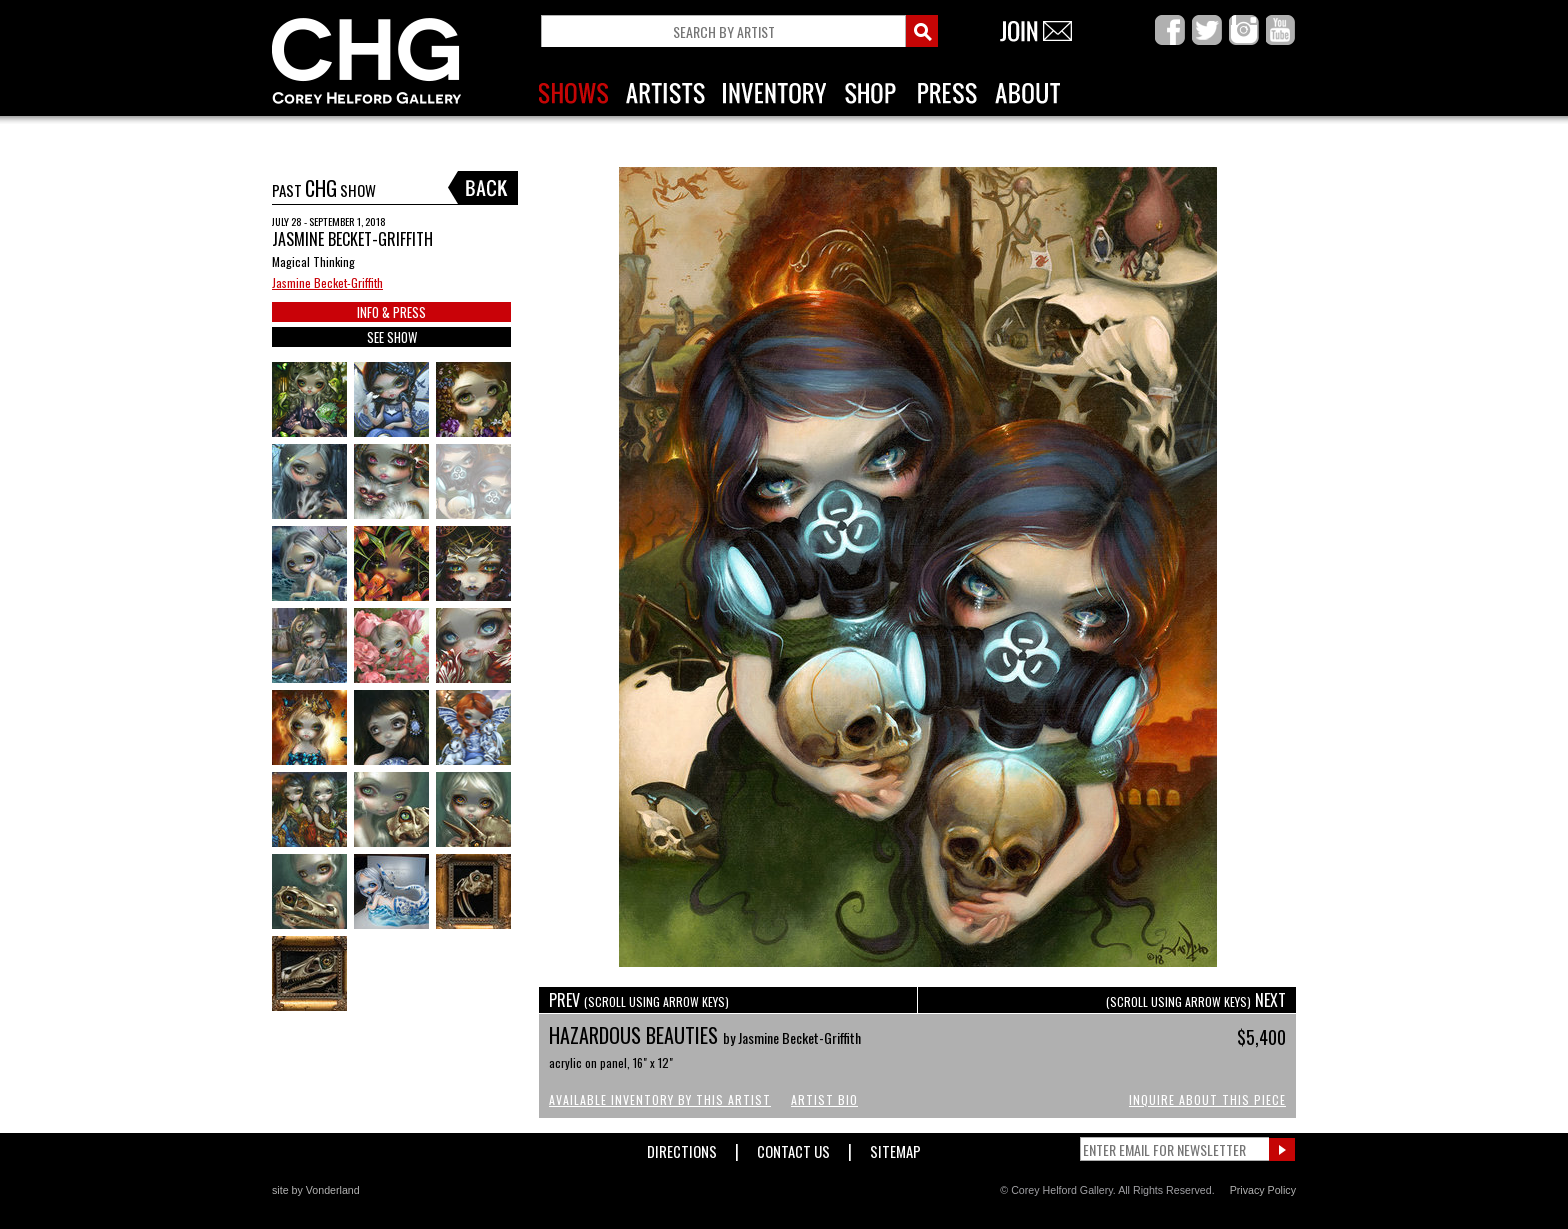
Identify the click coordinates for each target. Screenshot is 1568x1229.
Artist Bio (824, 1099)
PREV (639, 1000)
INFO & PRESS (391, 312)
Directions (682, 1147)
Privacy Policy (1263, 1190)
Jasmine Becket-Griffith (327, 282)
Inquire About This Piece (1207, 1099)
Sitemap (895, 1147)
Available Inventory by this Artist (660, 1099)
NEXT (1196, 1000)
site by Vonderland (316, 1190)
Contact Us (793, 1147)
